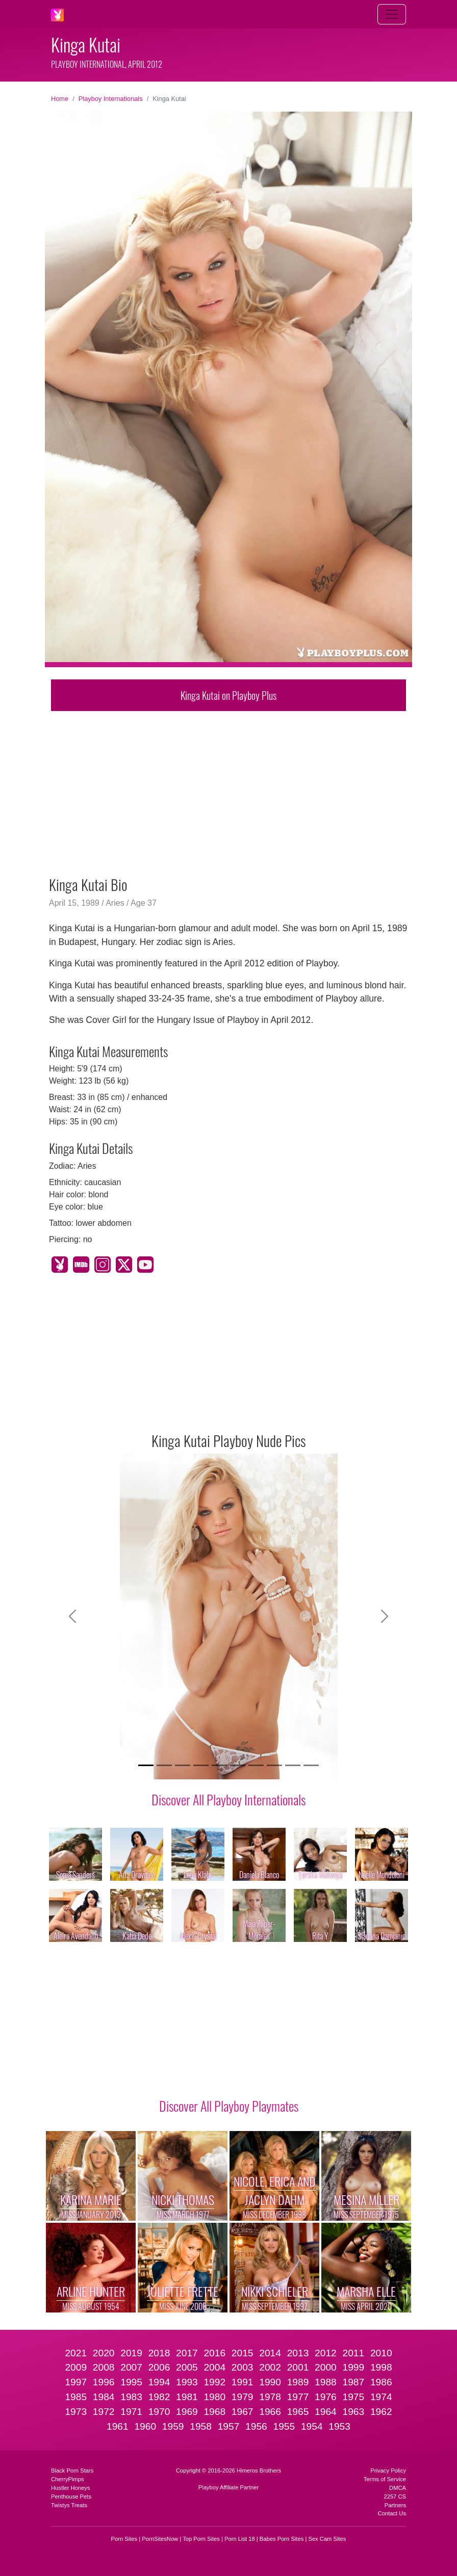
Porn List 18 (239, 2539)
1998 (381, 2367)
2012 (326, 2353)
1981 (187, 2396)
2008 (104, 2367)
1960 (145, 2426)
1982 (159, 2396)
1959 (173, 2426)
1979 (242, 2396)
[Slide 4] (201, 1765)
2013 (298, 2353)
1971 (131, 2411)
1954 (312, 2426)
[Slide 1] (146, 1765)
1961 (118, 2426)
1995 (131, 2382)
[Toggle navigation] (391, 14)
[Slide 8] (274, 1765)
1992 (214, 2382)
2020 (104, 2353)
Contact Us (392, 2513)
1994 (159, 2382)
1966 (270, 2411)
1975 (353, 2396)
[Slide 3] (182, 1765)
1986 (381, 2382)
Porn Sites (124, 2539)
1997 (76, 2382)
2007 (131, 2367)
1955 (284, 2426)
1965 (298, 2411)
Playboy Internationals (111, 98)
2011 (353, 2353)
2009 (76, 2367)
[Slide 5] (219, 1765)
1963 (353, 2411)
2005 (187, 2367)
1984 (104, 2396)
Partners (395, 2505)
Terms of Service (385, 2479)
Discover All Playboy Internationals (228, 1799)
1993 (187, 2382)
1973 (76, 2411)
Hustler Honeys (70, 2488)
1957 (229, 2426)
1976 (326, 2396)
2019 (131, 2353)
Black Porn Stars (72, 2470)
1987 (353, 2382)
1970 (159, 2411)
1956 (256, 2426)
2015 (242, 2353)
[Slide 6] (237, 1765)
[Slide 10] (311, 1765)
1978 (270, 2396)
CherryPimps (67, 2479)
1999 (353, 2367)
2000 (326, 2367)
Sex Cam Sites (327, 2539)
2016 (214, 2353)
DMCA (397, 2488)
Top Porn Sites (201, 2539)
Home (59, 98)
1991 (242, 2382)
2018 (159, 2353)
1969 (187, 2411)
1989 (298, 2382)
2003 (242, 2367)
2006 (159, 2367)
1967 (242, 2411)
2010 (381, 2353)
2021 (76, 2353)
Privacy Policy (388, 2470)
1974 (381, 2396)
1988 (326, 2382)
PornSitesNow (160, 2539)
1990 (270, 2382)
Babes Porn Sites (281, 2539)
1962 (381, 2411)
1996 (104, 2382)
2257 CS (395, 2496)
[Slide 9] (292, 1765)
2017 (187, 2353)
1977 (298, 2396)
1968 (214, 2411)
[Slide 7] (256, 1765)
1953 (339, 2426)
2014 (270, 2353)
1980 (214, 2396)
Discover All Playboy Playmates (228, 2105)
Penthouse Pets (71, 2496)
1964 (326, 2411)
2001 (298, 2367)
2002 (270, 2367)
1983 (131, 2396)
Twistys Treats (69, 2505)
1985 (76, 2396)
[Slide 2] (164, 1765)
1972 (104, 2411)
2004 (214, 2367)
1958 (201, 2426)
